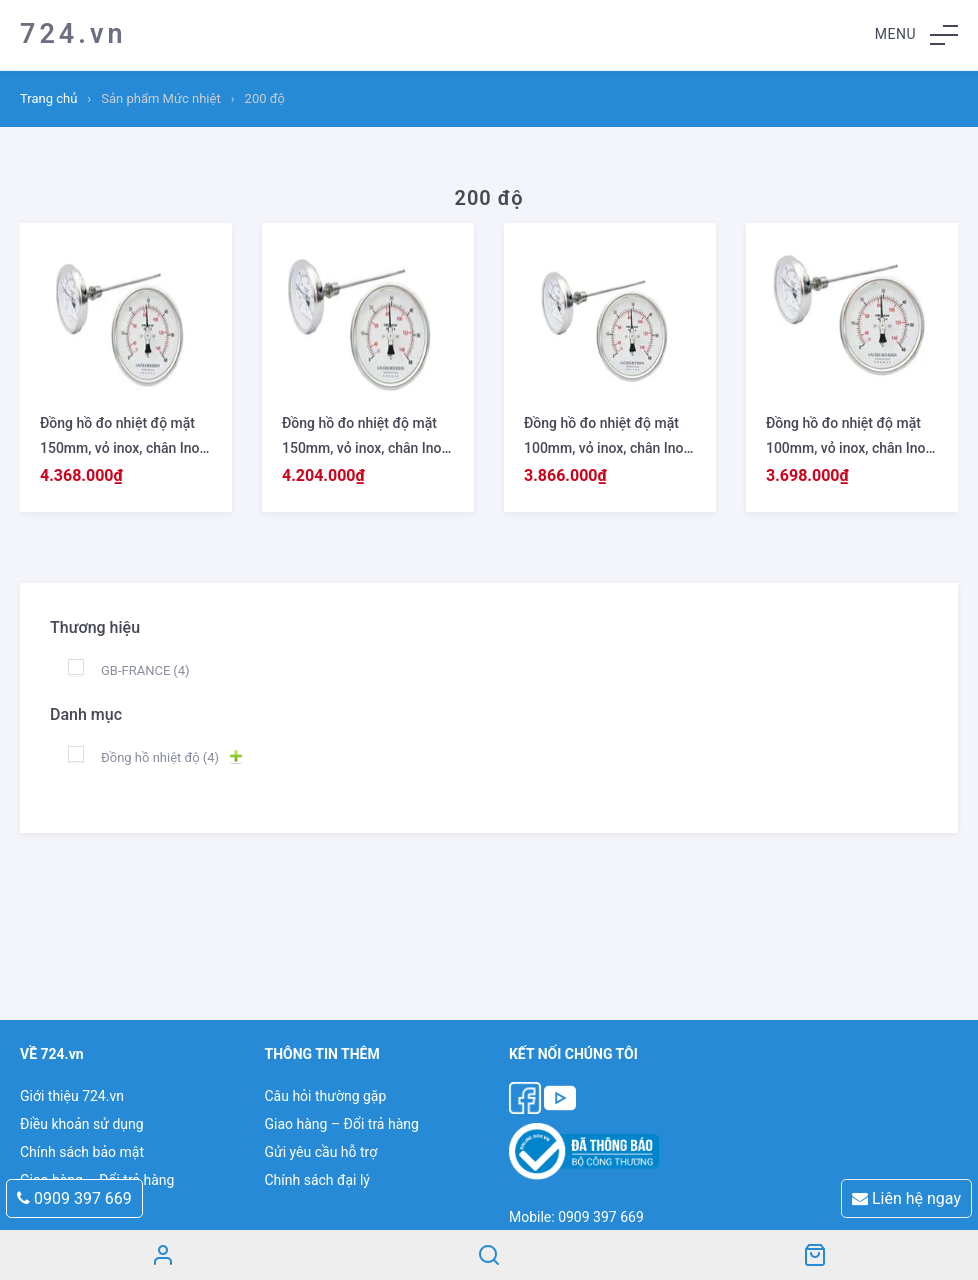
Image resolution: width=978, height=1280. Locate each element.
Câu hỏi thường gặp (325, 1096)
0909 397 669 (74, 1198)
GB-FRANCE (145, 670)
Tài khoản (163, 1255)
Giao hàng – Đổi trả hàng (341, 1124)
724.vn (73, 34)
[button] (916, 35)
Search (489, 1255)
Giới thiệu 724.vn (72, 1096)
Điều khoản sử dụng (82, 1124)
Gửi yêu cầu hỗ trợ (320, 1152)
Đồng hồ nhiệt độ (160, 757)
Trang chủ (48, 98)
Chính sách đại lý (316, 1180)
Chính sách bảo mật (82, 1152)
